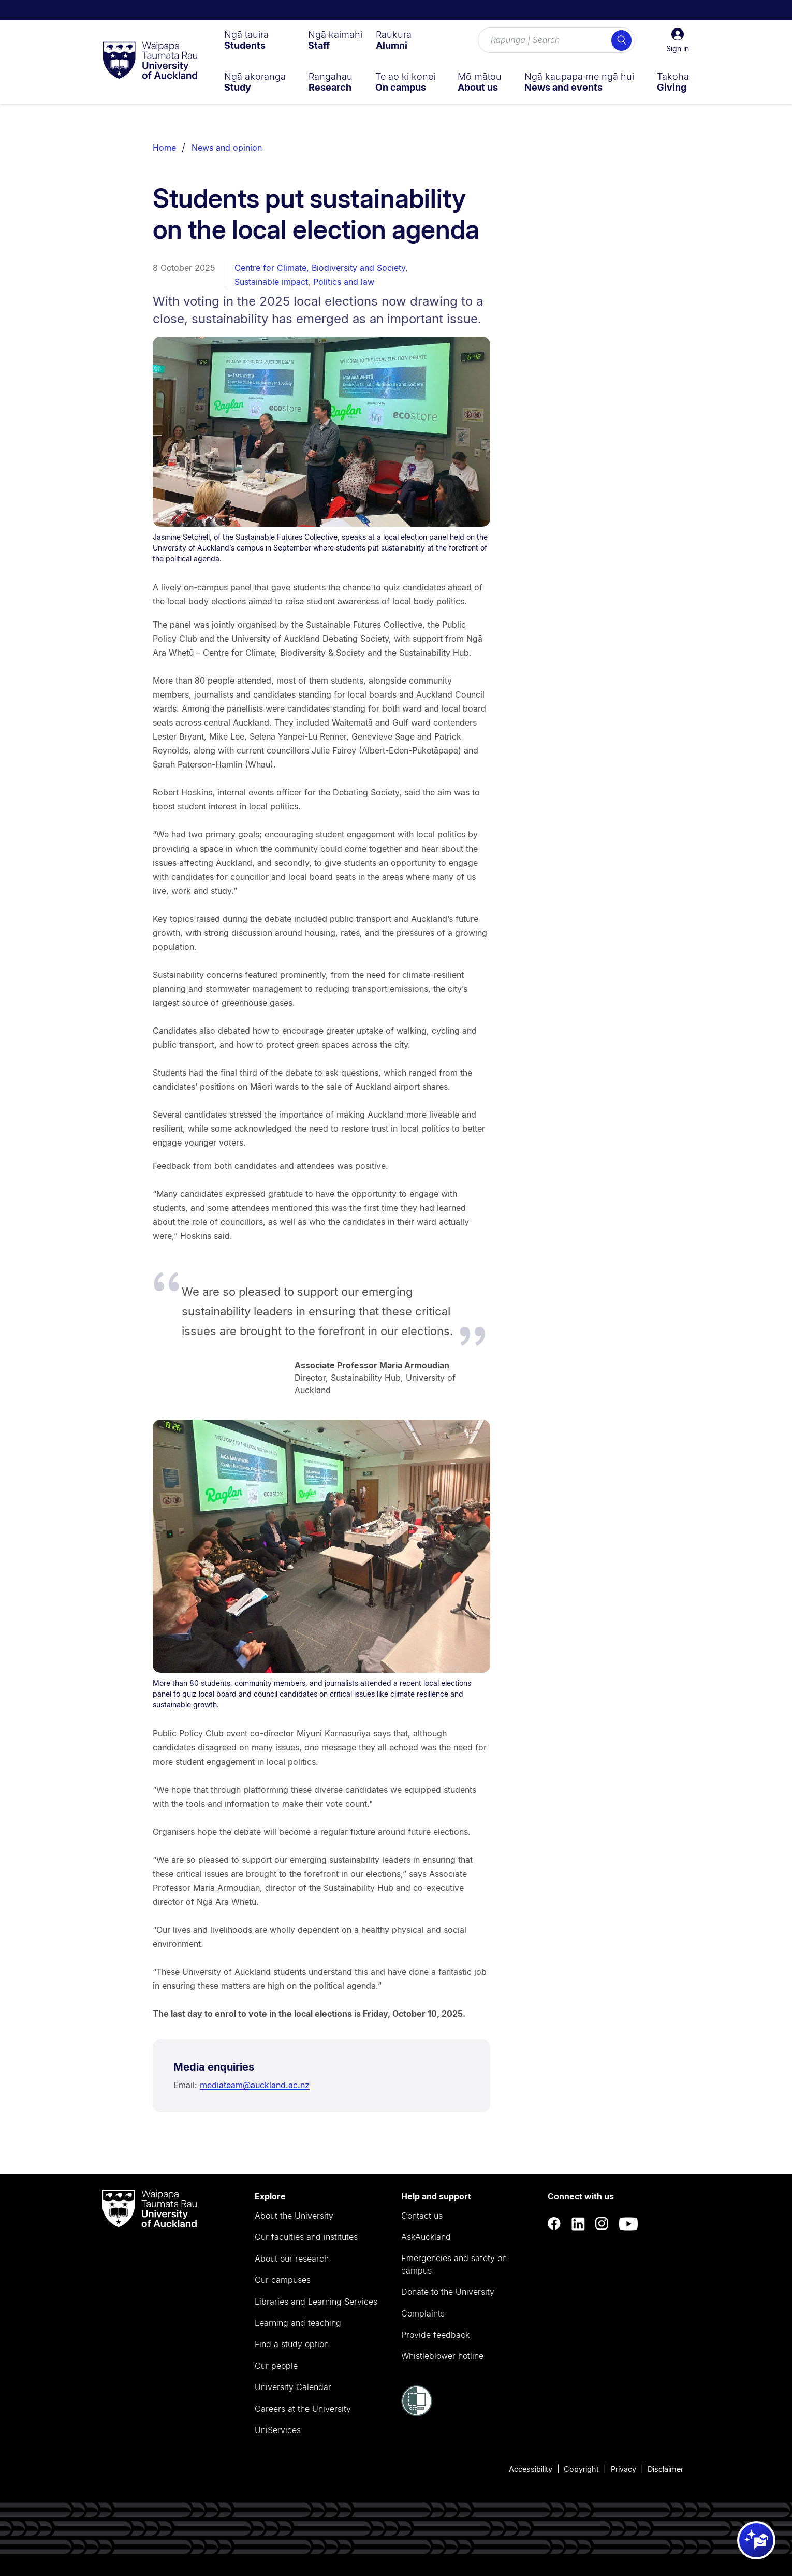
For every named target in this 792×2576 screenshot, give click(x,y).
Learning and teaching (298, 2323)
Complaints (423, 2313)
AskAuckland (426, 2237)
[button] (677, 40)
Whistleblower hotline (442, 2356)
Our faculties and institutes (306, 2237)
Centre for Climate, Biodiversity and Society (319, 268)
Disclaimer (665, 2469)
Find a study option (292, 2344)
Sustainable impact (271, 282)
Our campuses (283, 2280)
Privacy (623, 2469)
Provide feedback (435, 2334)
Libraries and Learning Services (316, 2301)
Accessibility (530, 2469)
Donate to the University (447, 2291)
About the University (294, 2215)
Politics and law (343, 282)
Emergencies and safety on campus (454, 2264)
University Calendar (293, 2387)
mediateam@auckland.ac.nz (255, 2085)
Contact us (422, 2215)
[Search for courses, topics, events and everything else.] (556, 40)
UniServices (278, 2430)
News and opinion (227, 147)
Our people (276, 2366)
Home (164, 147)
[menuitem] (246, 40)
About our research (292, 2258)
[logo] (150, 61)
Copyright (581, 2469)
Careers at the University (303, 2409)
